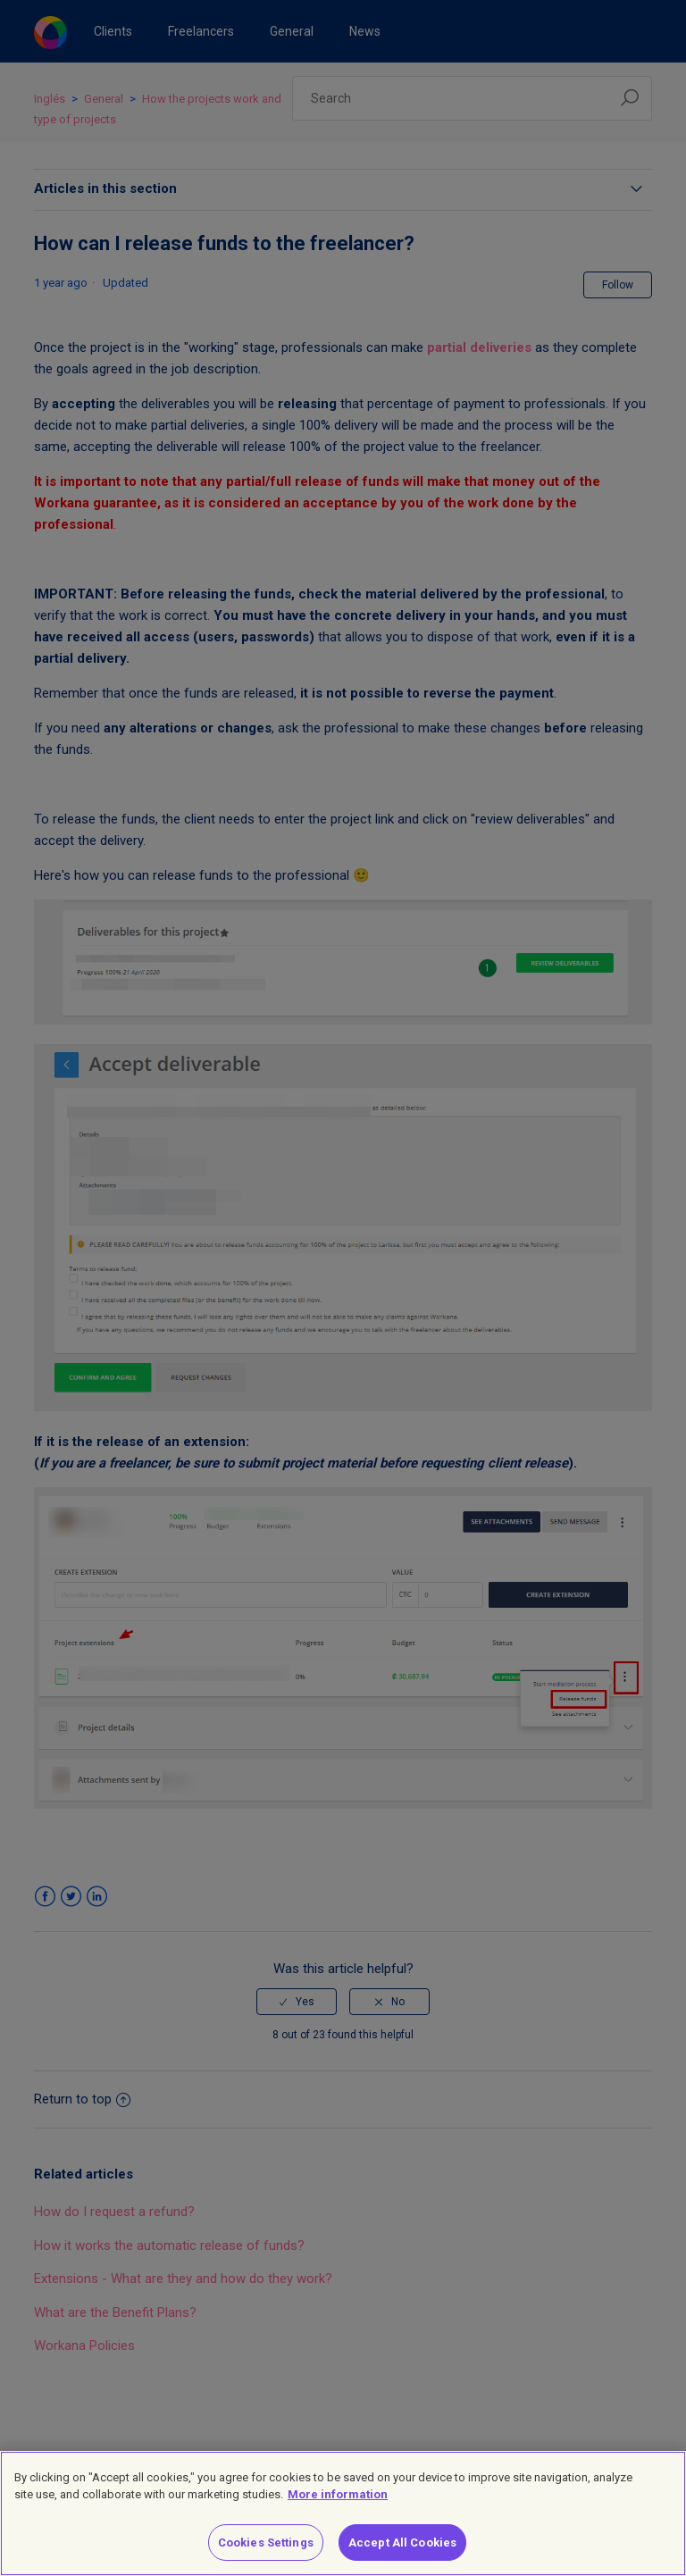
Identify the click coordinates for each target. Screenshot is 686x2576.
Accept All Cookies (402, 2554)
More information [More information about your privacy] (338, 2506)
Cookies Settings (266, 2554)
